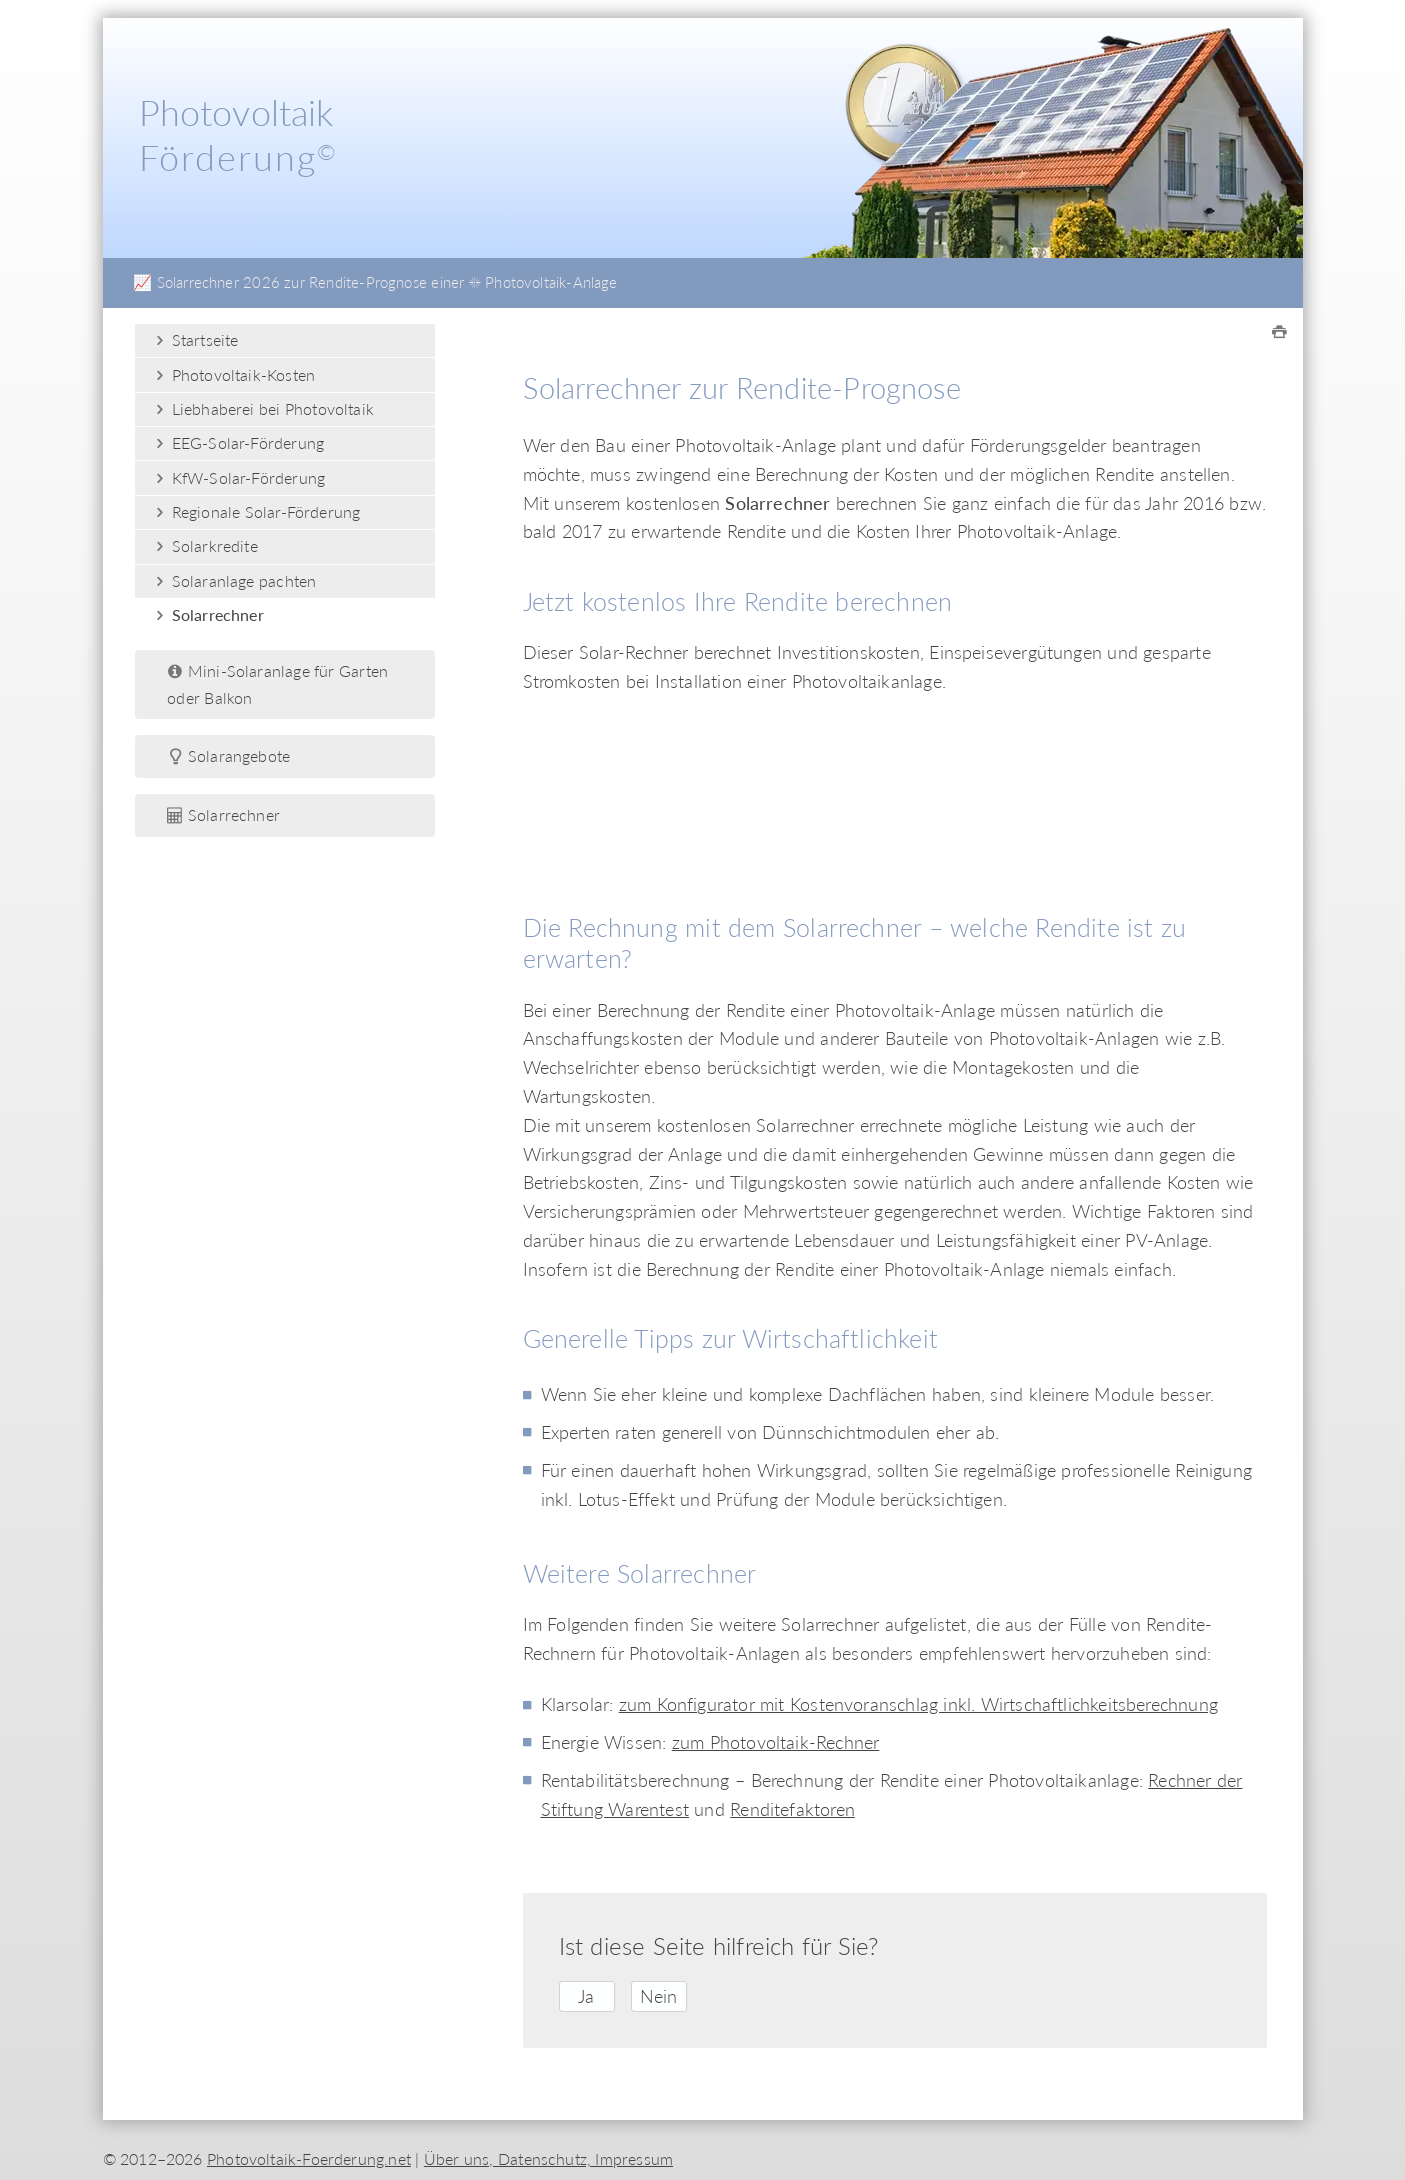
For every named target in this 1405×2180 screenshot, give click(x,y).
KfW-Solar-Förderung (238, 477)
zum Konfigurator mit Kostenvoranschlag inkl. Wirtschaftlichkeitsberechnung (918, 1704)
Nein (659, 1996)
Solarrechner (207, 614)
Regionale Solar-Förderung (255, 511)
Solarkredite (204, 545)
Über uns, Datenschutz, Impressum (548, 2158)
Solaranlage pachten (233, 580)
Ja (586, 1996)
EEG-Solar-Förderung (237, 442)
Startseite (194, 339)
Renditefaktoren (792, 1809)
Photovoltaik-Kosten (233, 374)
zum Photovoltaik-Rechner (776, 1742)
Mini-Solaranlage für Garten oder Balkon (277, 684)
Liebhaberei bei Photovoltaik (262, 408)
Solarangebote (228, 755)
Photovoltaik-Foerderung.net (309, 2158)
